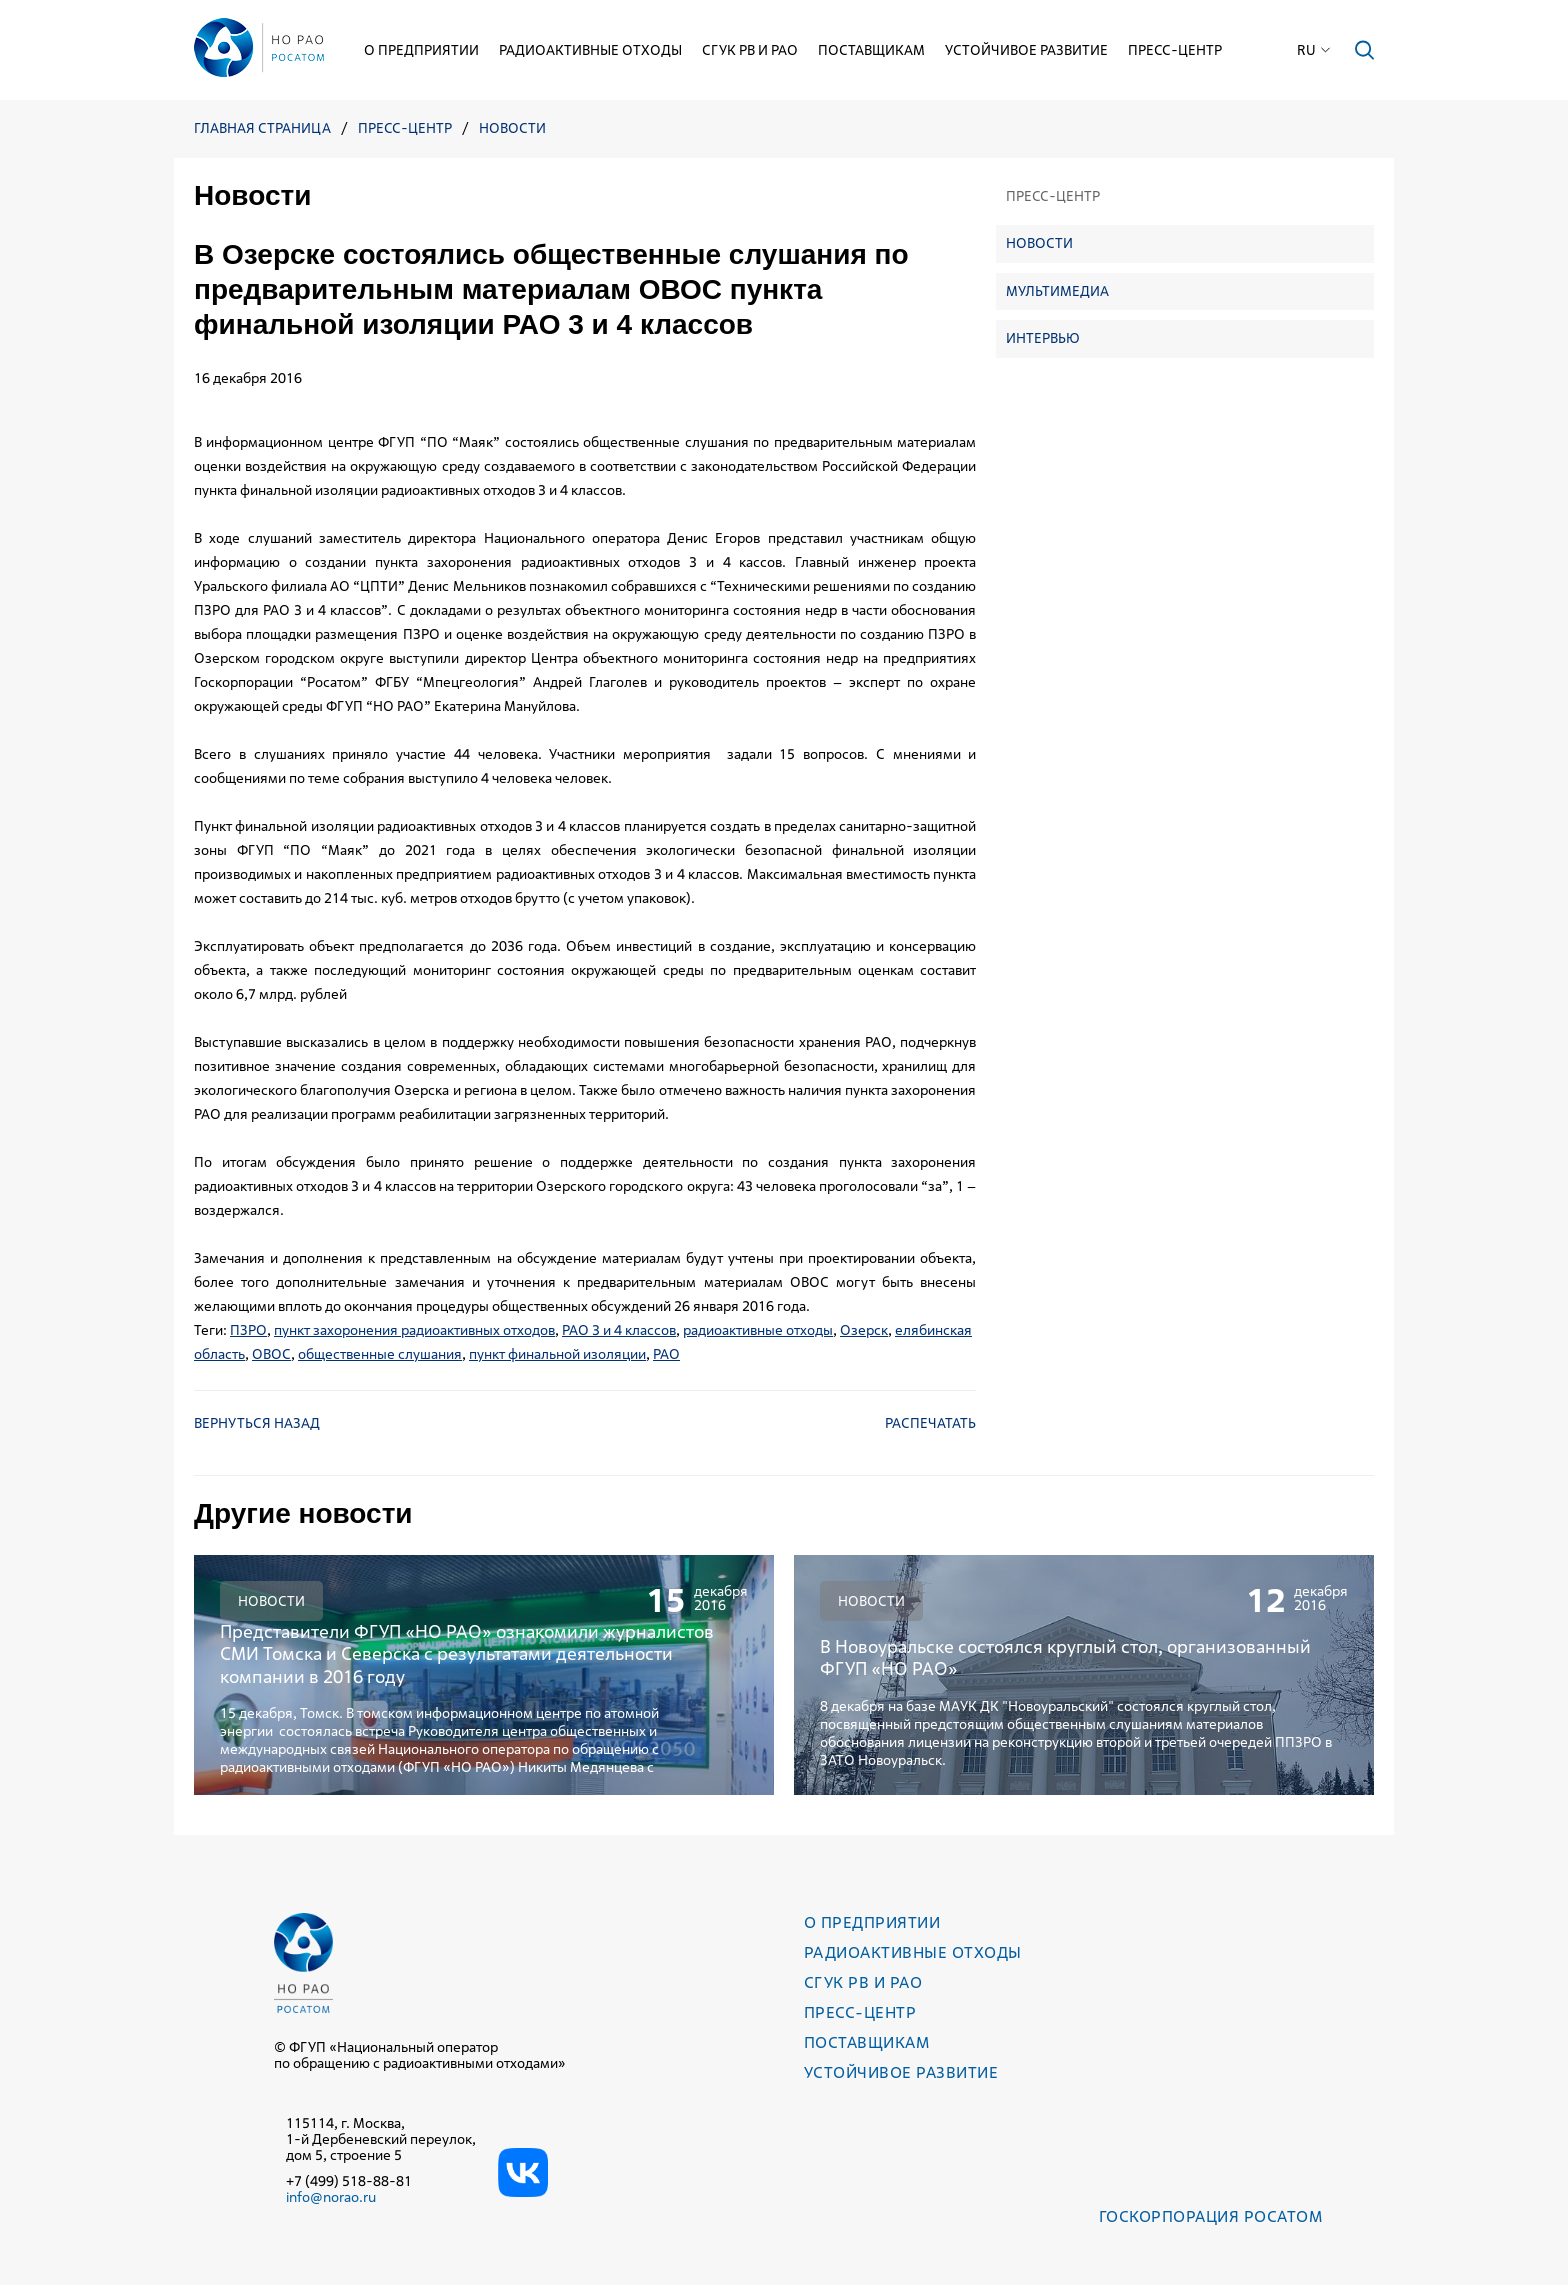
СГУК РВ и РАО (750, 50)
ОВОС (271, 1354)
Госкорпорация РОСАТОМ (1210, 2216)
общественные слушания (380, 1354)
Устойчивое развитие (1026, 50)
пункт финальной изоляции (557, 1354)
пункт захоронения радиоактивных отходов (414, 1330)
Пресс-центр (1175, 50)
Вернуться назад (257, 1423)
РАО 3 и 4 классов (619, 1330)
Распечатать (930, 1423)
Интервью (1043, 338)
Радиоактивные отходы (590, 50)
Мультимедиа (1057, 291)
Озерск (864, 1330)
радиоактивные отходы (758, 1330)
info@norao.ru (331, 2197)
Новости (512, 128)
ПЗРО (248, 1330)
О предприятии (421, 50)
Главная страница (262, 128)
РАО (666, 1354)
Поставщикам (871, 50)
